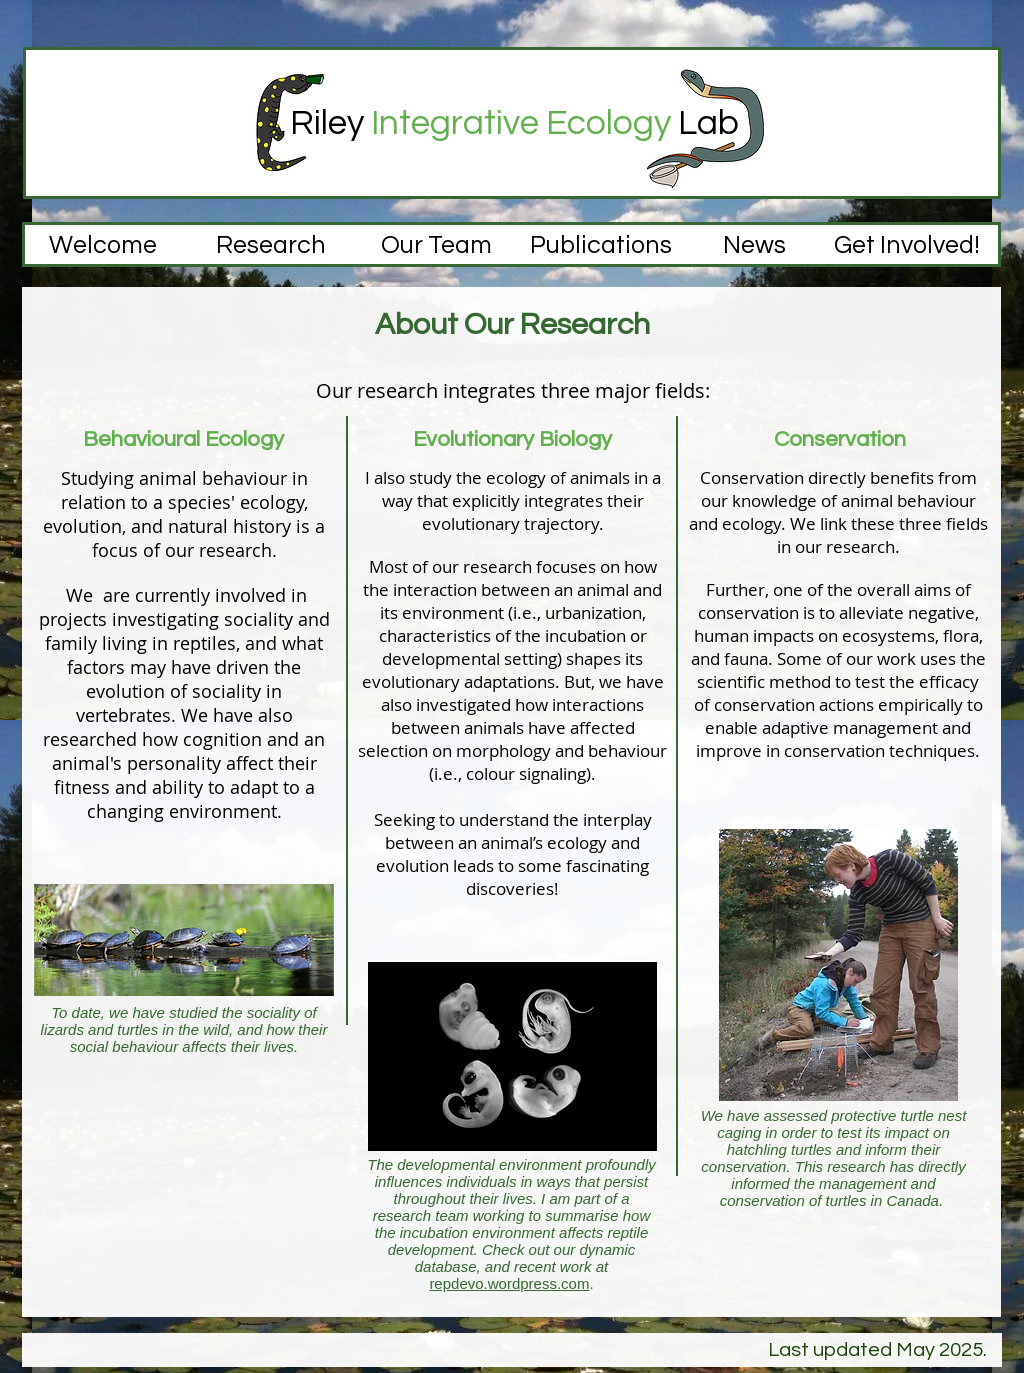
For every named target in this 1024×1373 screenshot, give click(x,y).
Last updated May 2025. (879, 1350)
